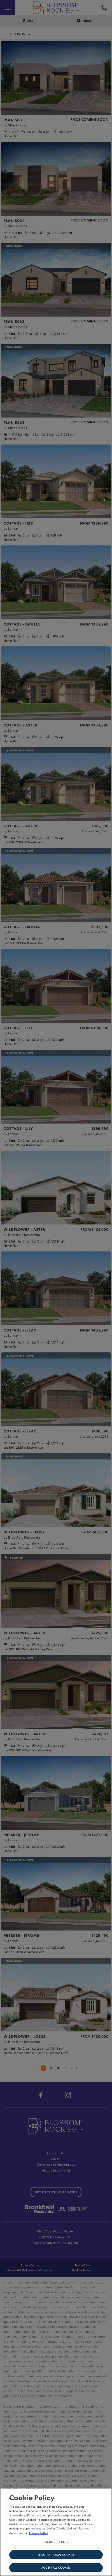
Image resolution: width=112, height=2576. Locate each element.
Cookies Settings (56, 2542)
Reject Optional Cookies (56, 2554)
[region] (56, 2532)
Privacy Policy (38, 2533)
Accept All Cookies (55, 2567)
